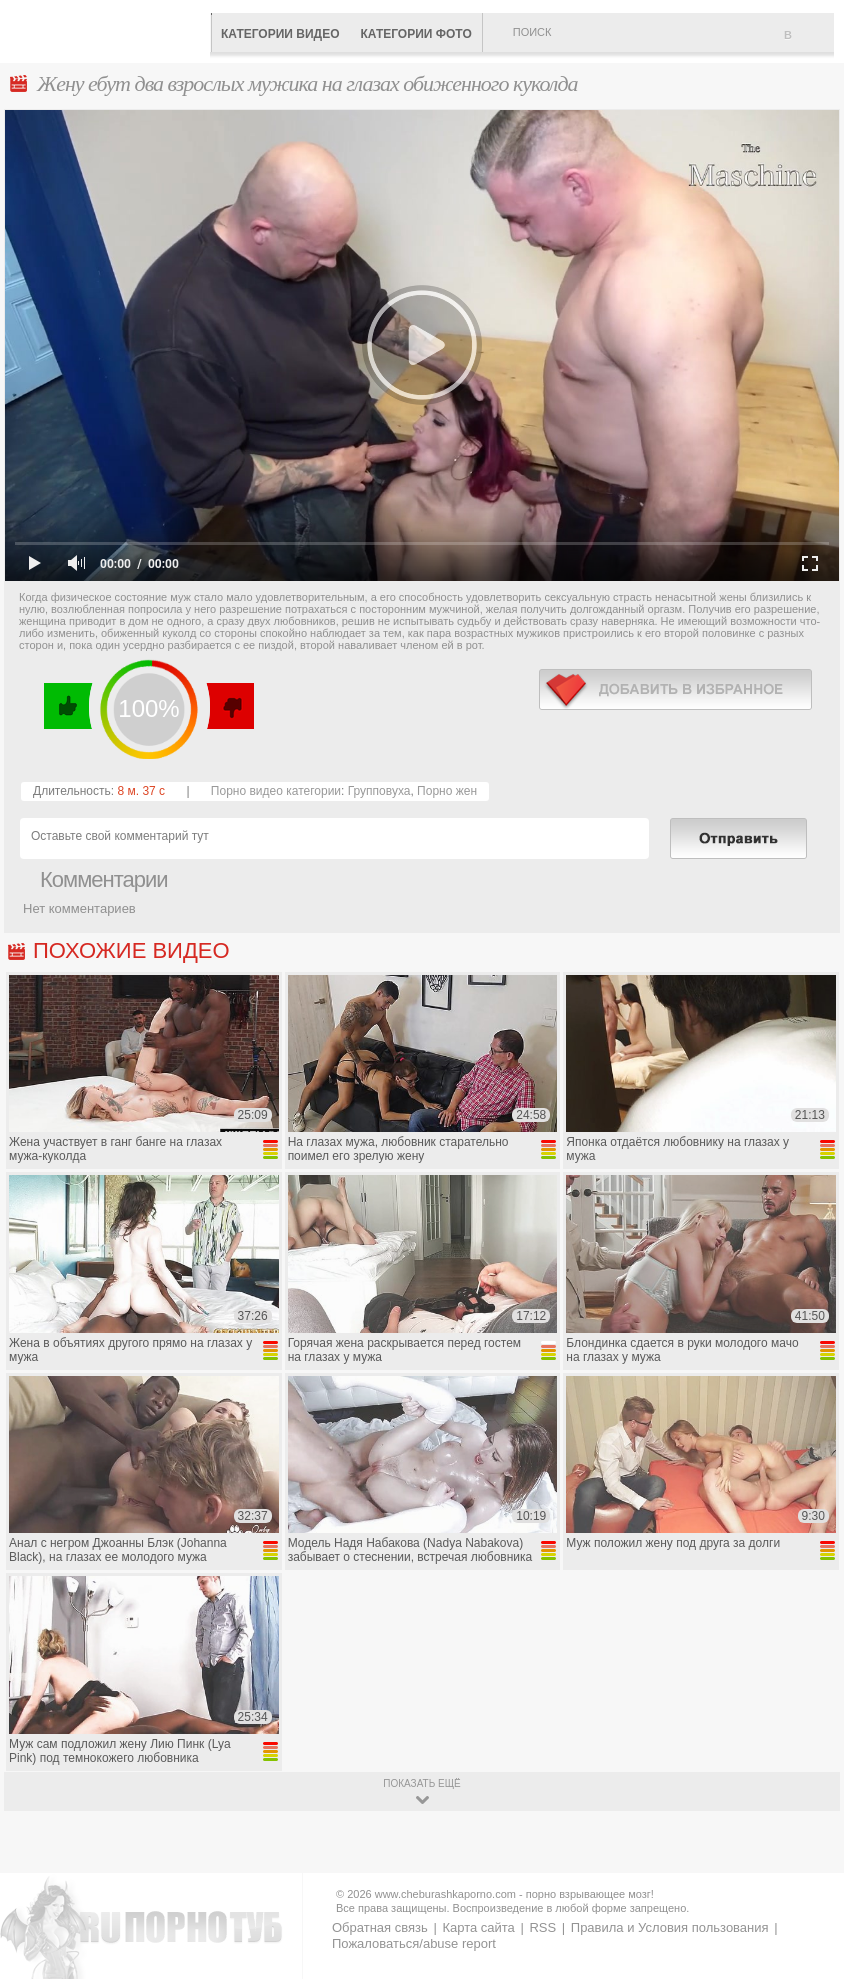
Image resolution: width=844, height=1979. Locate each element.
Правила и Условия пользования (670, 1927)
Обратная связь (380, 1927)
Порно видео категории (276, 791)
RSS (542, 1927)
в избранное (675, 689)
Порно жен (447, 791)
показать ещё (421, 1783)
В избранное (809, 43)
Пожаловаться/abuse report (414, 1943)
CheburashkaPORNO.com (110, 29)
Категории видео (280, 34)
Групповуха (379, 791)
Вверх (805, 1857)
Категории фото (415, 34)
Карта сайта (478, 1927)
